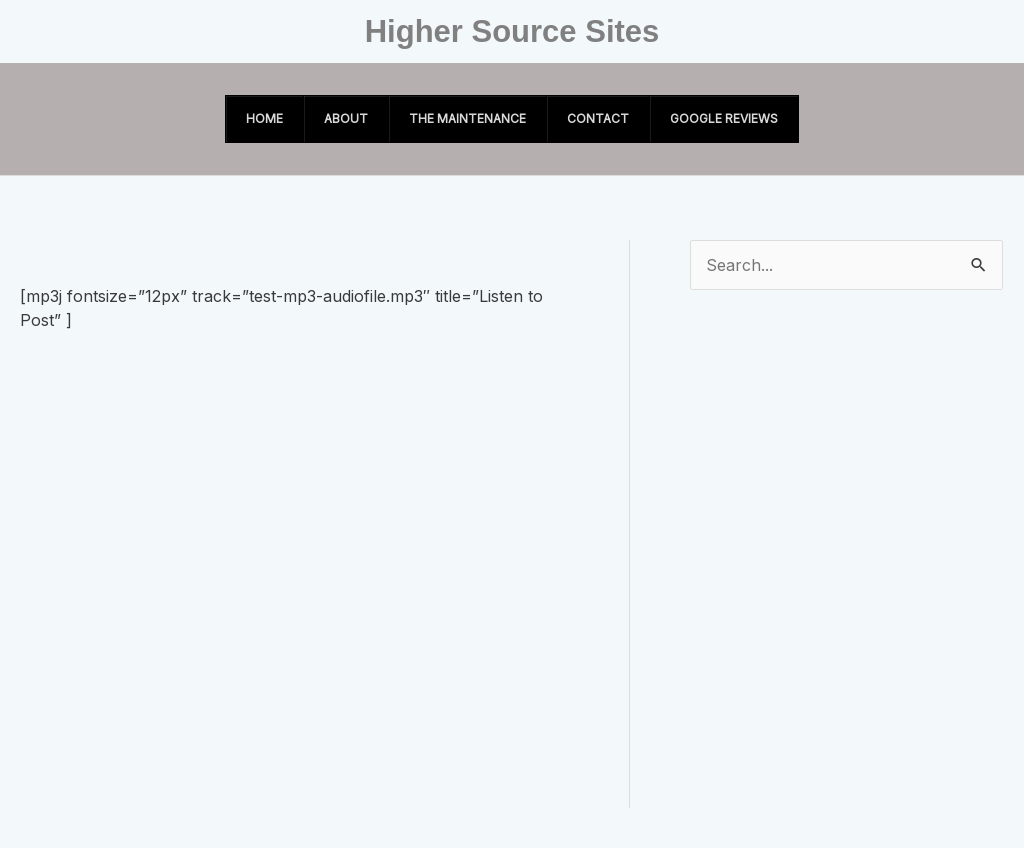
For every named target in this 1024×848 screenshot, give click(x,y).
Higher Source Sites (512, 31)
